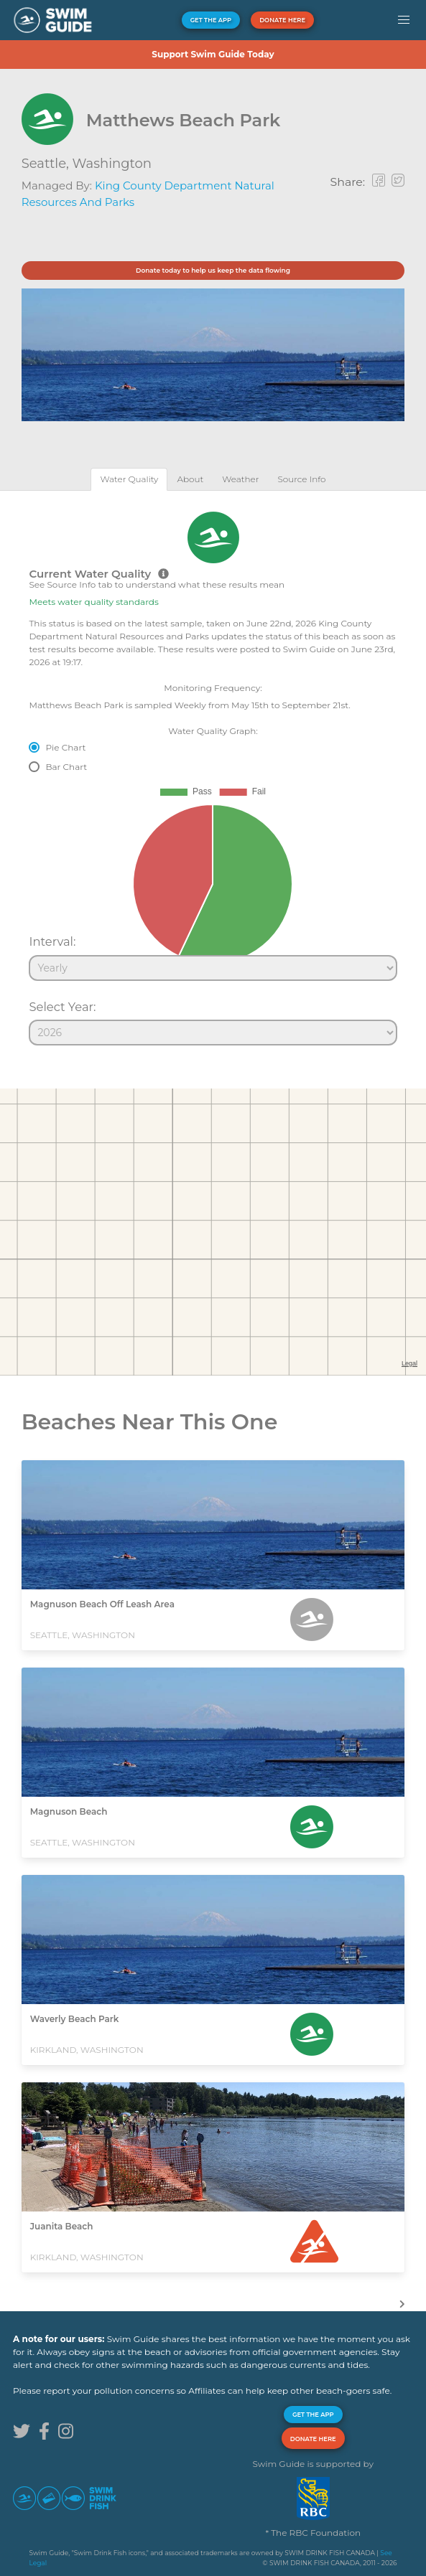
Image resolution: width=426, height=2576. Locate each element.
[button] (403, 20)
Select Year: (62, 1007)
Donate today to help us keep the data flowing (213, 270)
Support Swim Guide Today (213, 54)
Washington (112, 163)
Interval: (52, 941)
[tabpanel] (213, 772)
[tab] (129, 479)
